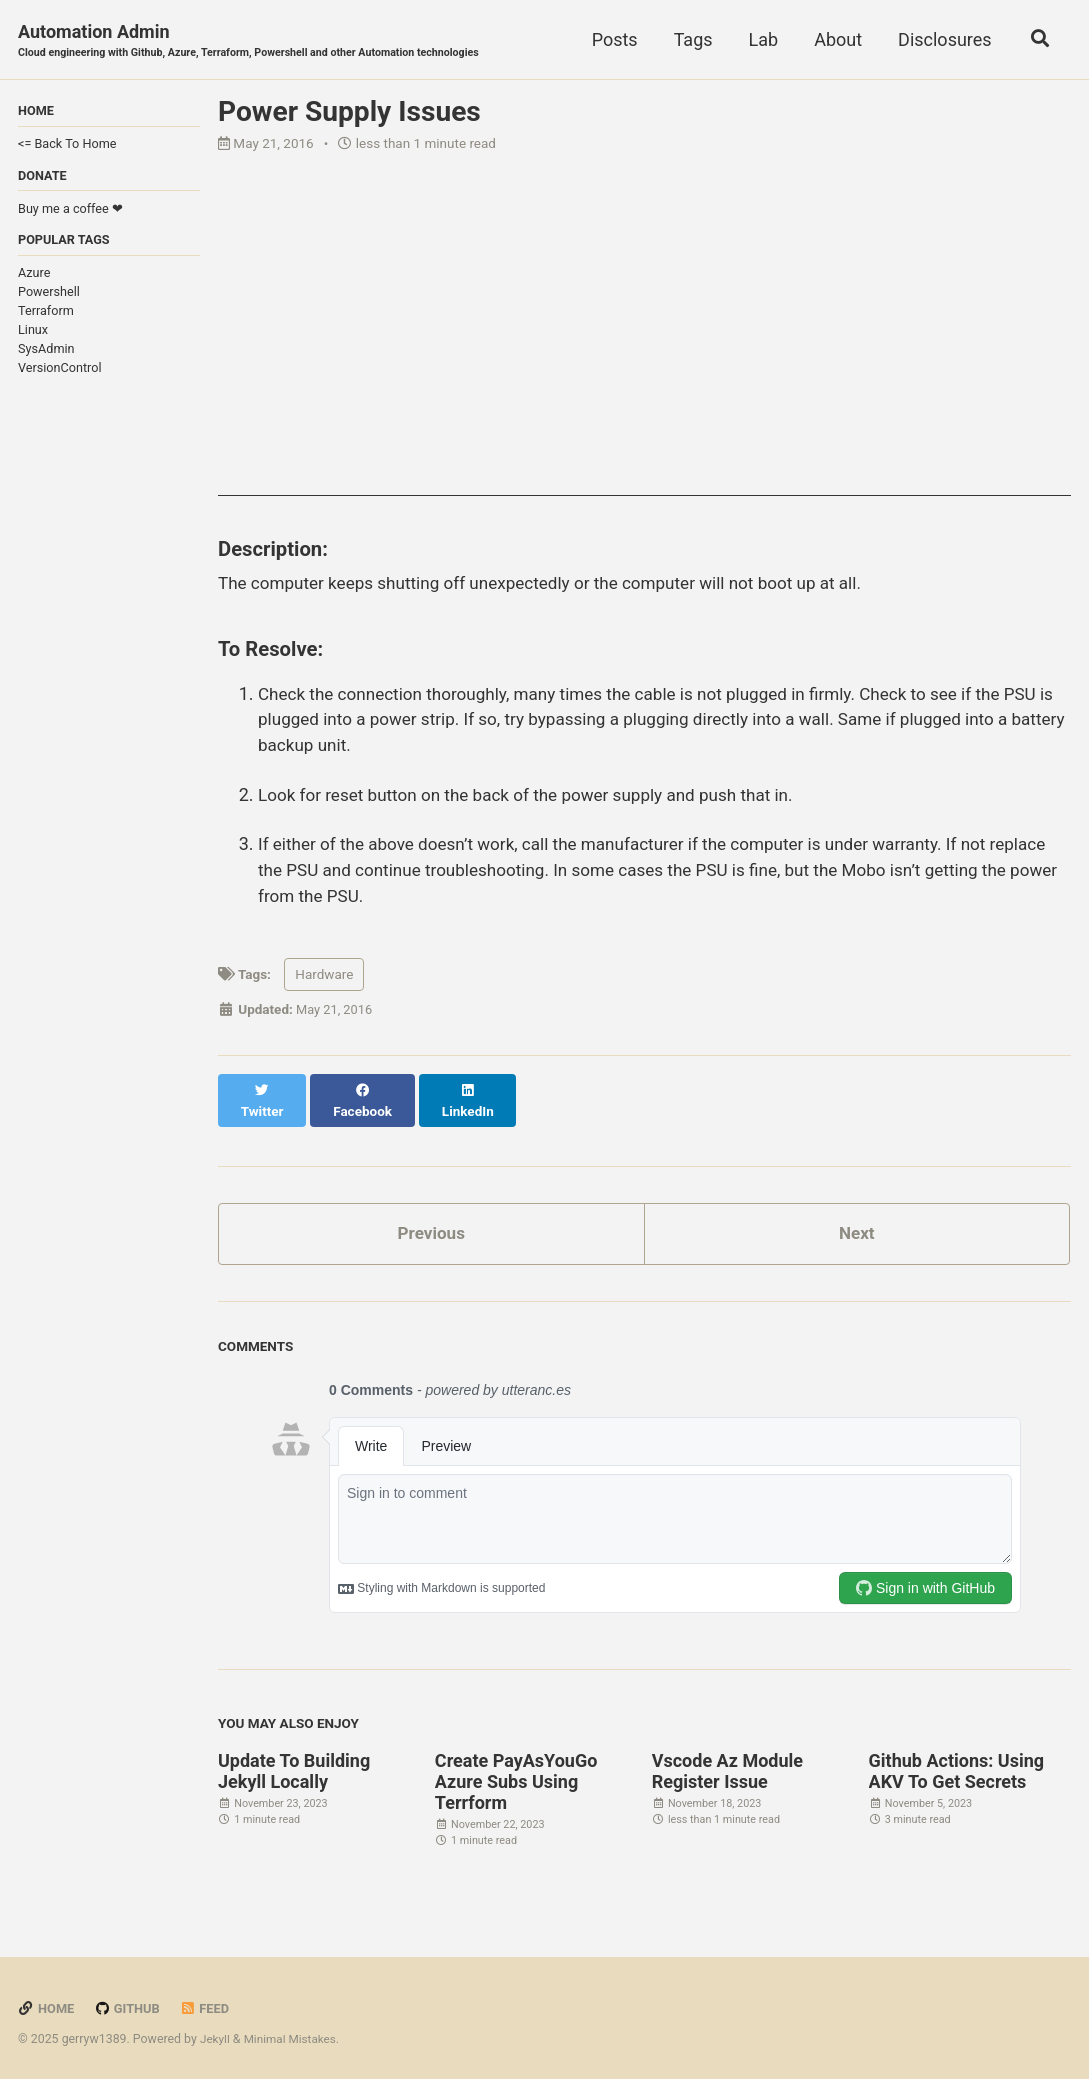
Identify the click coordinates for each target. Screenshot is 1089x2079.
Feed (210, 2002)
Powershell (49, 296)
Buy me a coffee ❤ (70, 211)
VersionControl (60, 372)
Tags (688, 39)
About (834, 39)
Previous (431, 1226)
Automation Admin (261, 41)
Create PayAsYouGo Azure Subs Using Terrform (516, 1775)
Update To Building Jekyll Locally (294, 1765)
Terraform (46, 315)
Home (47, 2002)
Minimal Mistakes (293, 2033)
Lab (759, 39)
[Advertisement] (644, 357)
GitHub (130, 2002)
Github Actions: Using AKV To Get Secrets (957, 1765)
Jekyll (216, 2033)
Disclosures (940, 39)
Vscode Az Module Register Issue (727, 1765)
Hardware (324, 984)
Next (857, 1226)
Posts (610, 39)
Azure (34, 277)
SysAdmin (46, 353)
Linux (33, 334)
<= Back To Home (67, 145)
